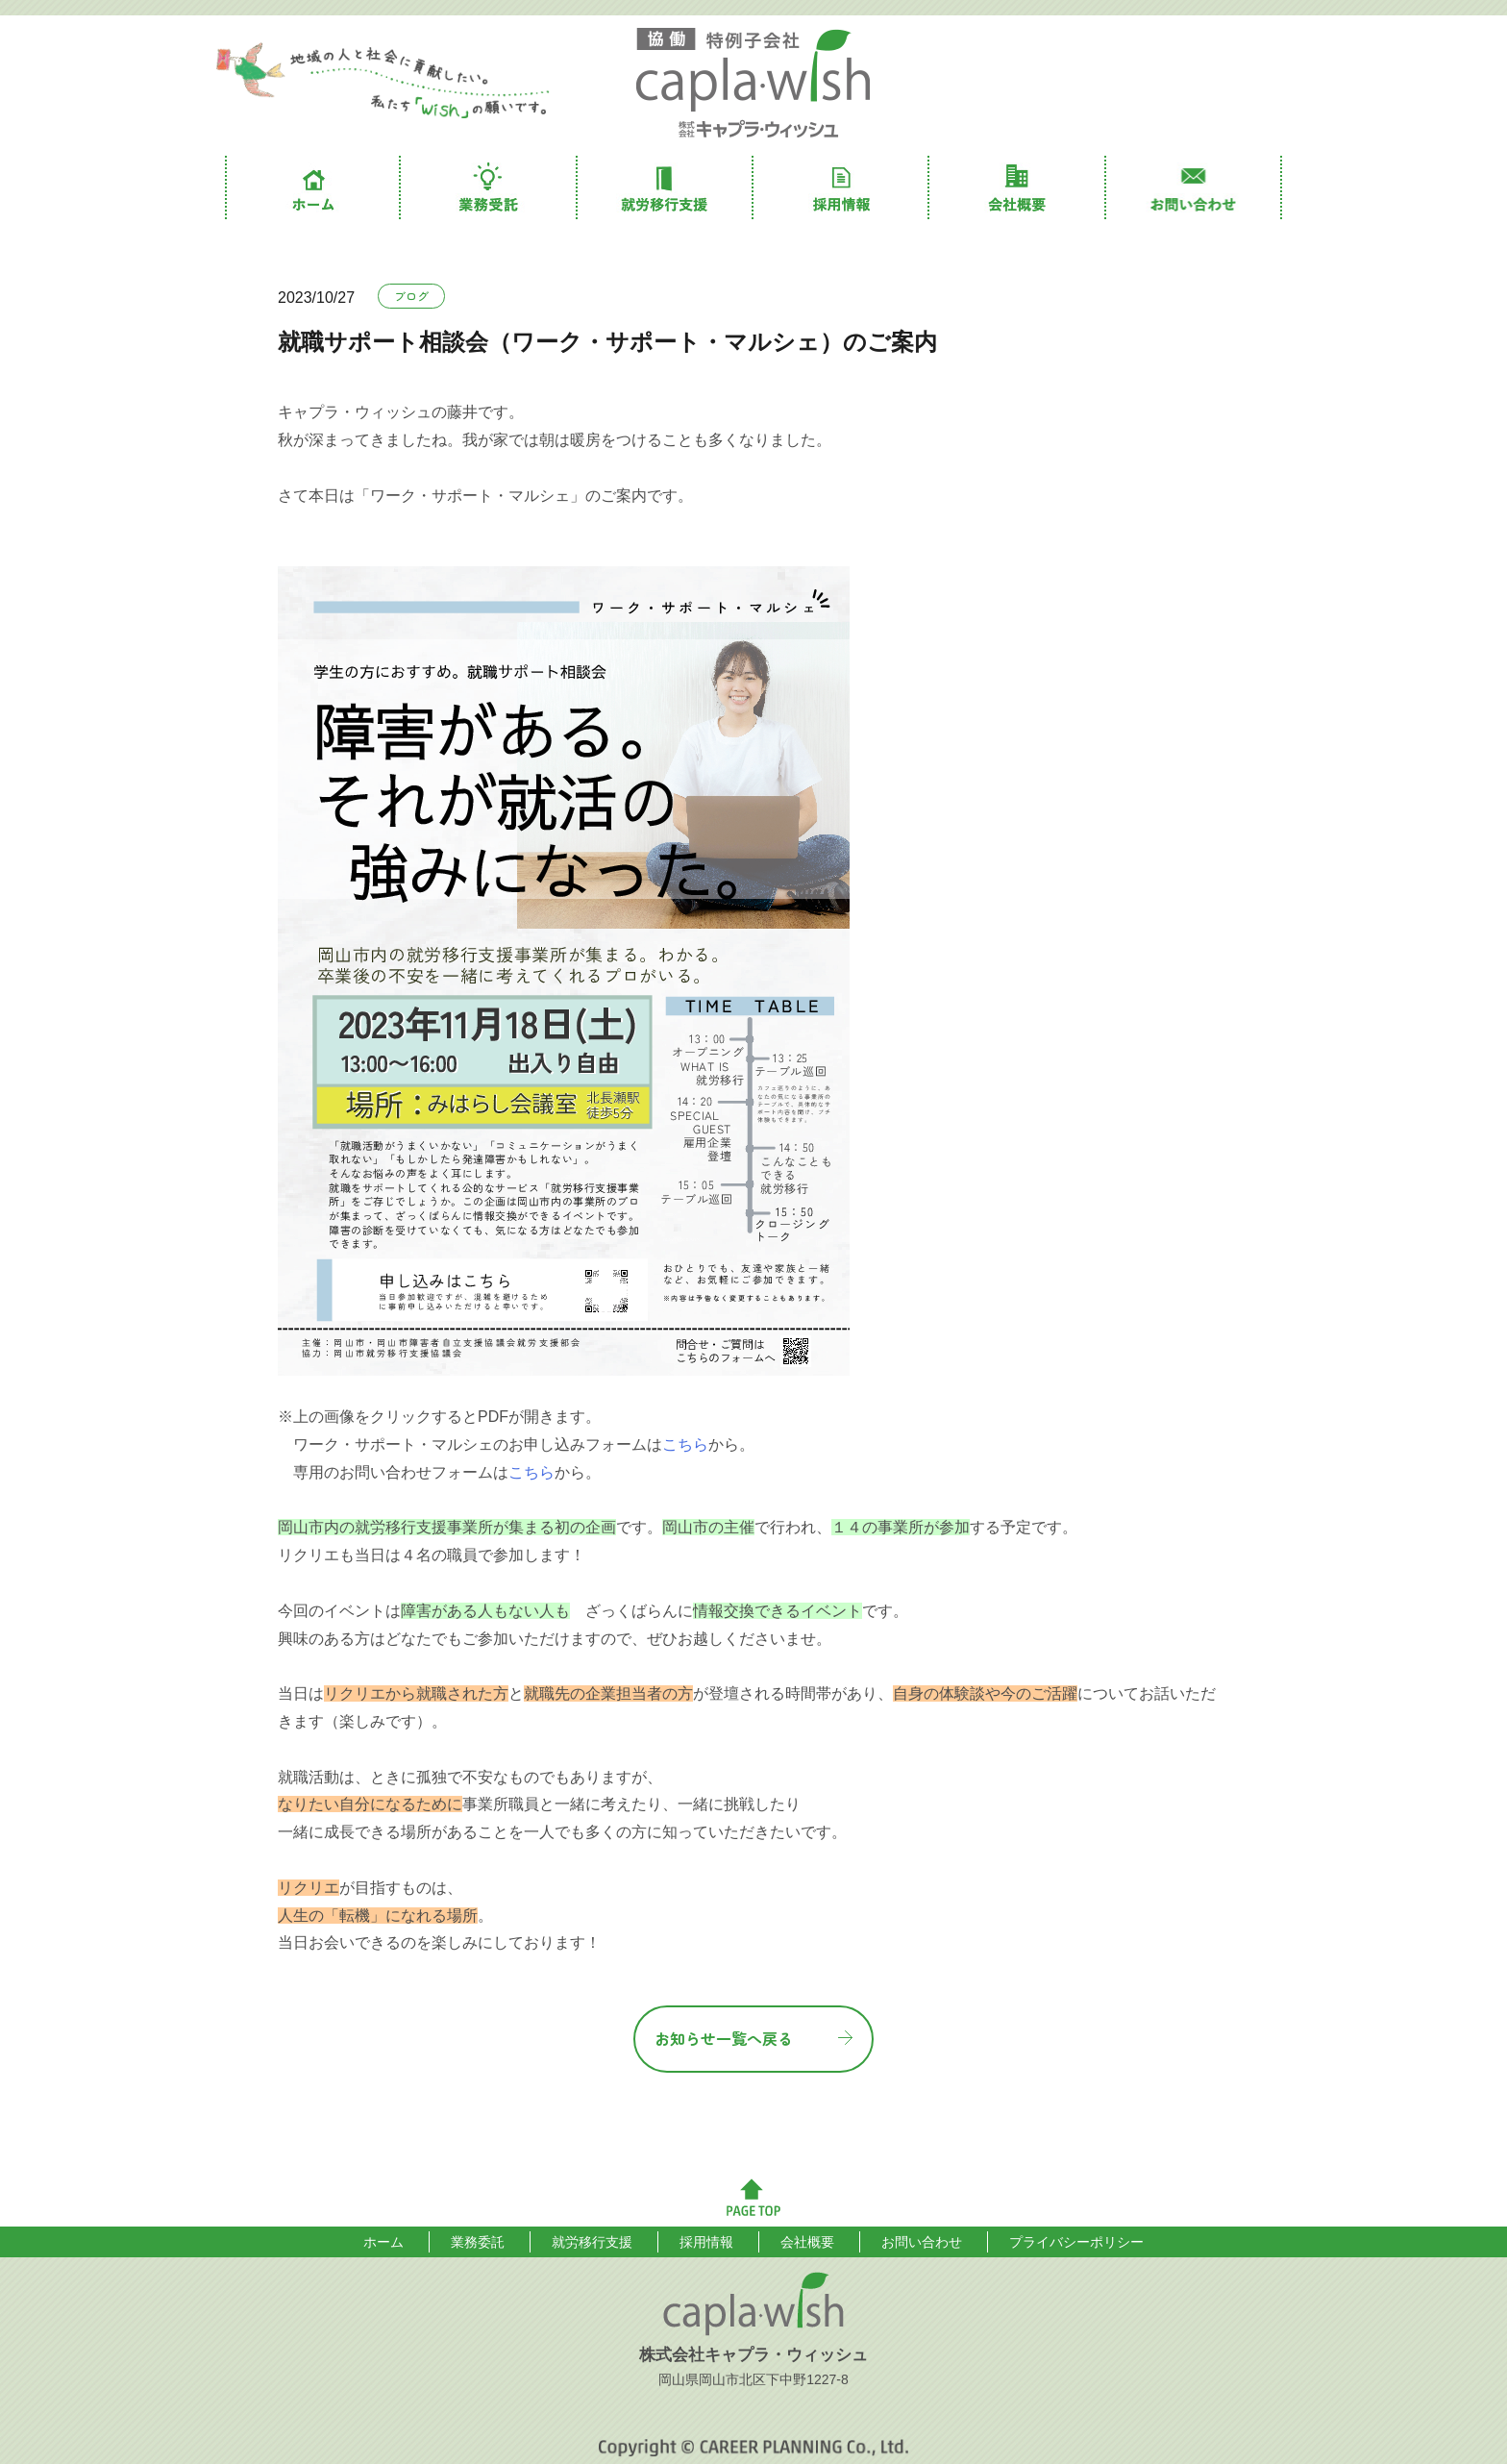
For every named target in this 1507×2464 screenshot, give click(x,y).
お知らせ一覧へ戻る (724, 2038)
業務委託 (489, 187)
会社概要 (1017, 187)
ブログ (411, 295)
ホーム (313, 187)
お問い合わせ (1194, 187)
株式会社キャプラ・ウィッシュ (753, 83)
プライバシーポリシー (1076, 2242)
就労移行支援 (666, 187)
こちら (685, 1444)
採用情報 (841, 187)
